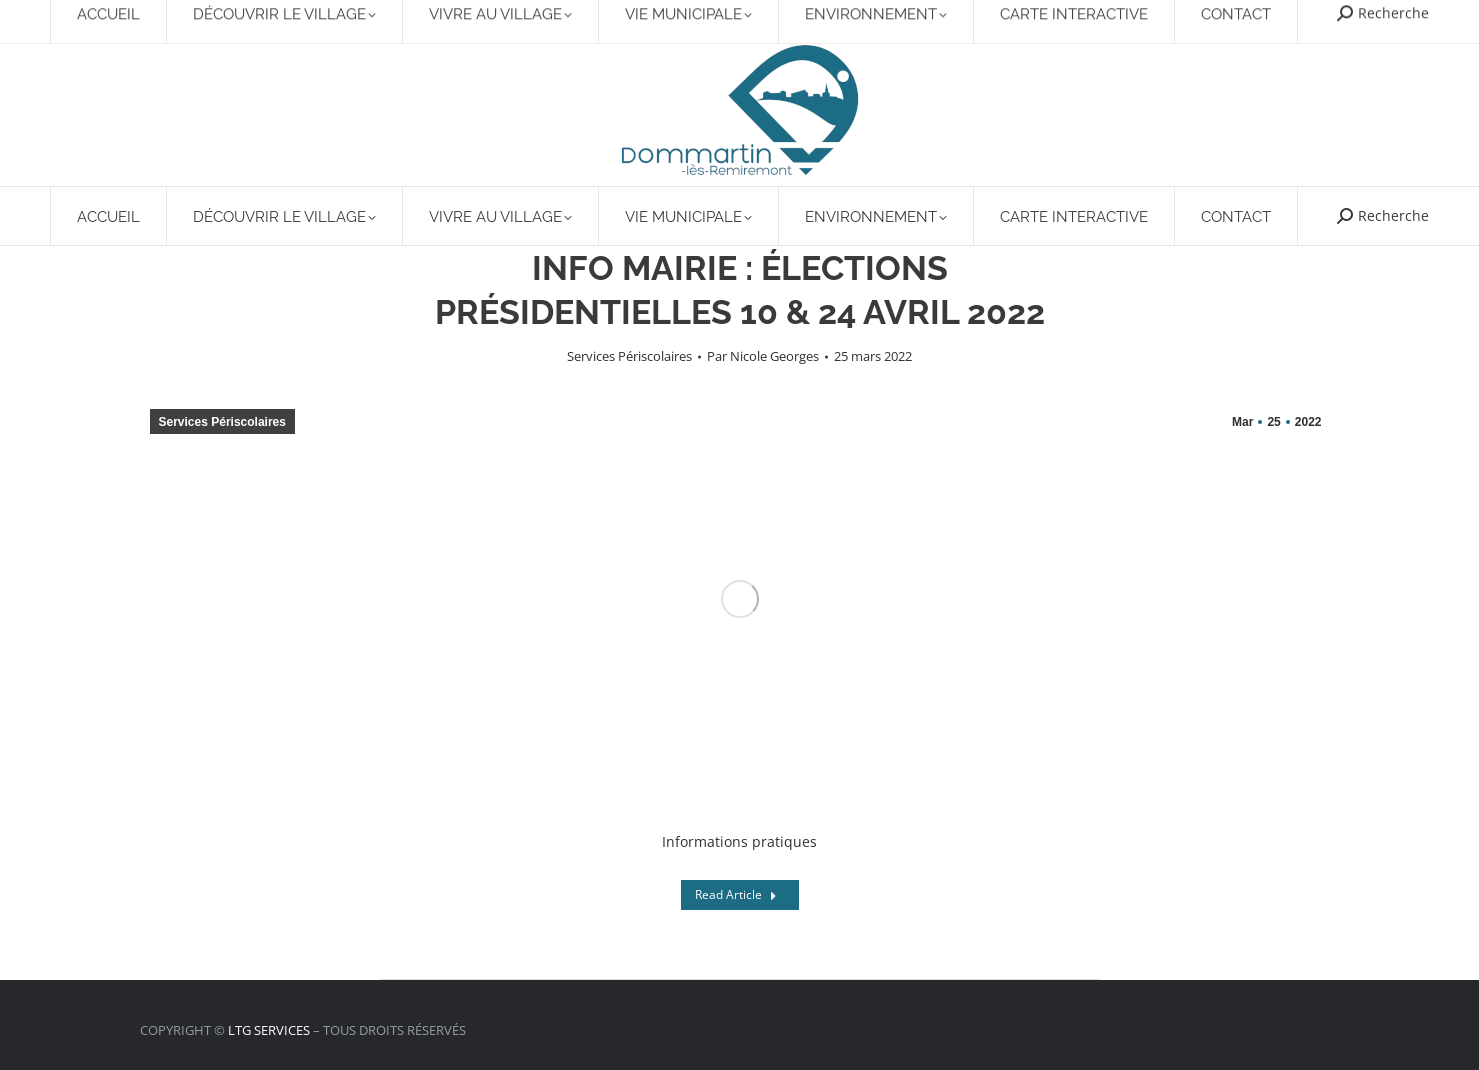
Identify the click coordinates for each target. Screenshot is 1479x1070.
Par (763, 356)
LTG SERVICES (269, 1030)
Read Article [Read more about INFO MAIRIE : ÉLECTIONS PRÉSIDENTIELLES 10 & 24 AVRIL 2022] (736, 894)
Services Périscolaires (629, 356)
